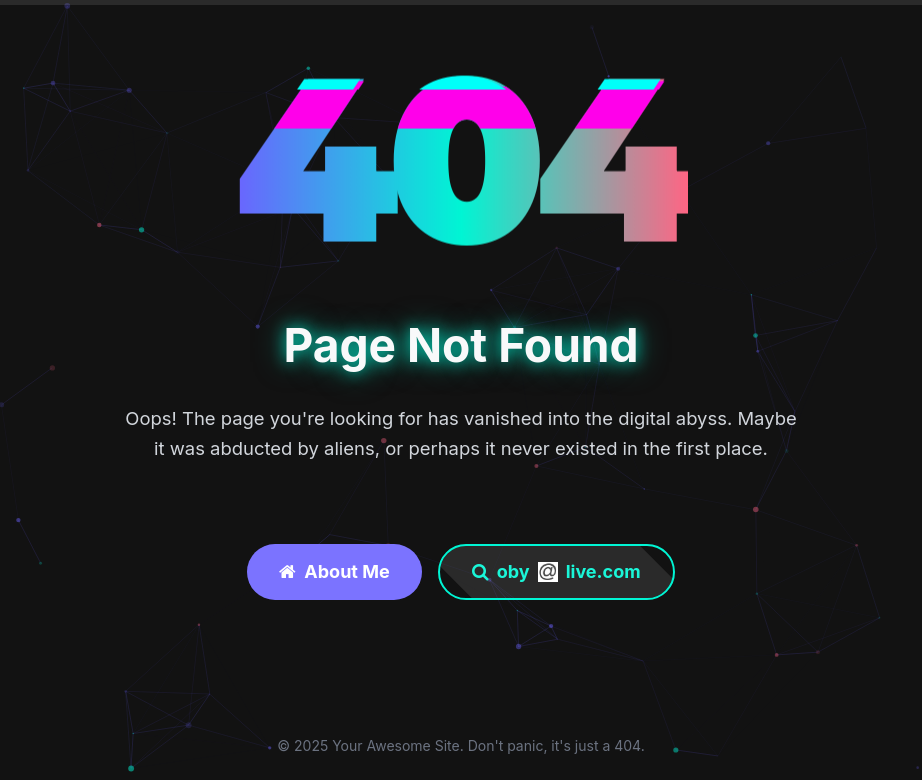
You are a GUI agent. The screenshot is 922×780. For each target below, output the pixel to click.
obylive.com (556, 571)
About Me (334, 571)
